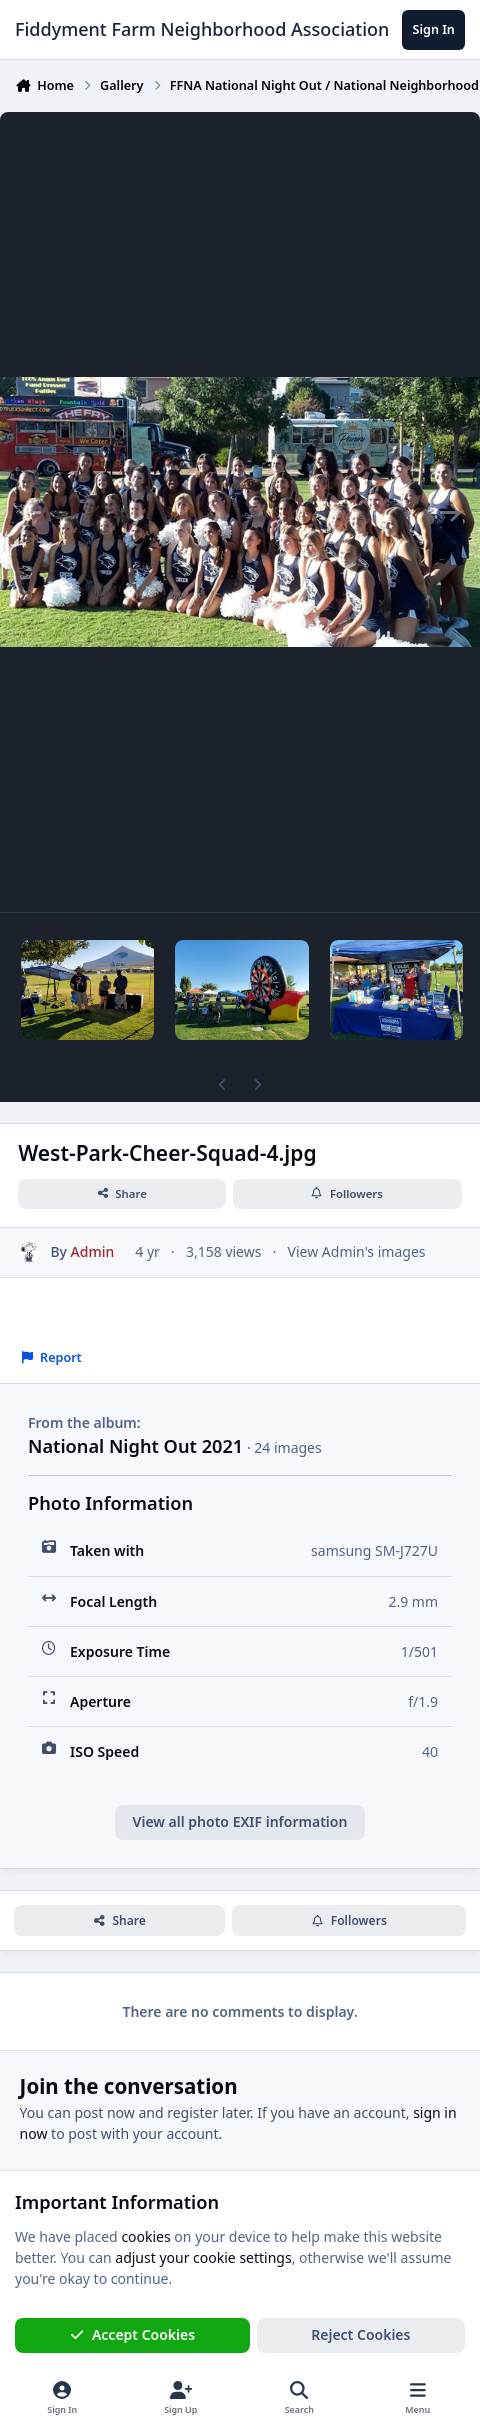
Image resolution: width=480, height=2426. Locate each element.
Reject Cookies (360, 2334)
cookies (145, 2235)
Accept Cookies (133, 2334)
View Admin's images (357, 1251)
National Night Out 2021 (135, 1446)
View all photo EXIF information (240, 1821)
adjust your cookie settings (203, 2257)
